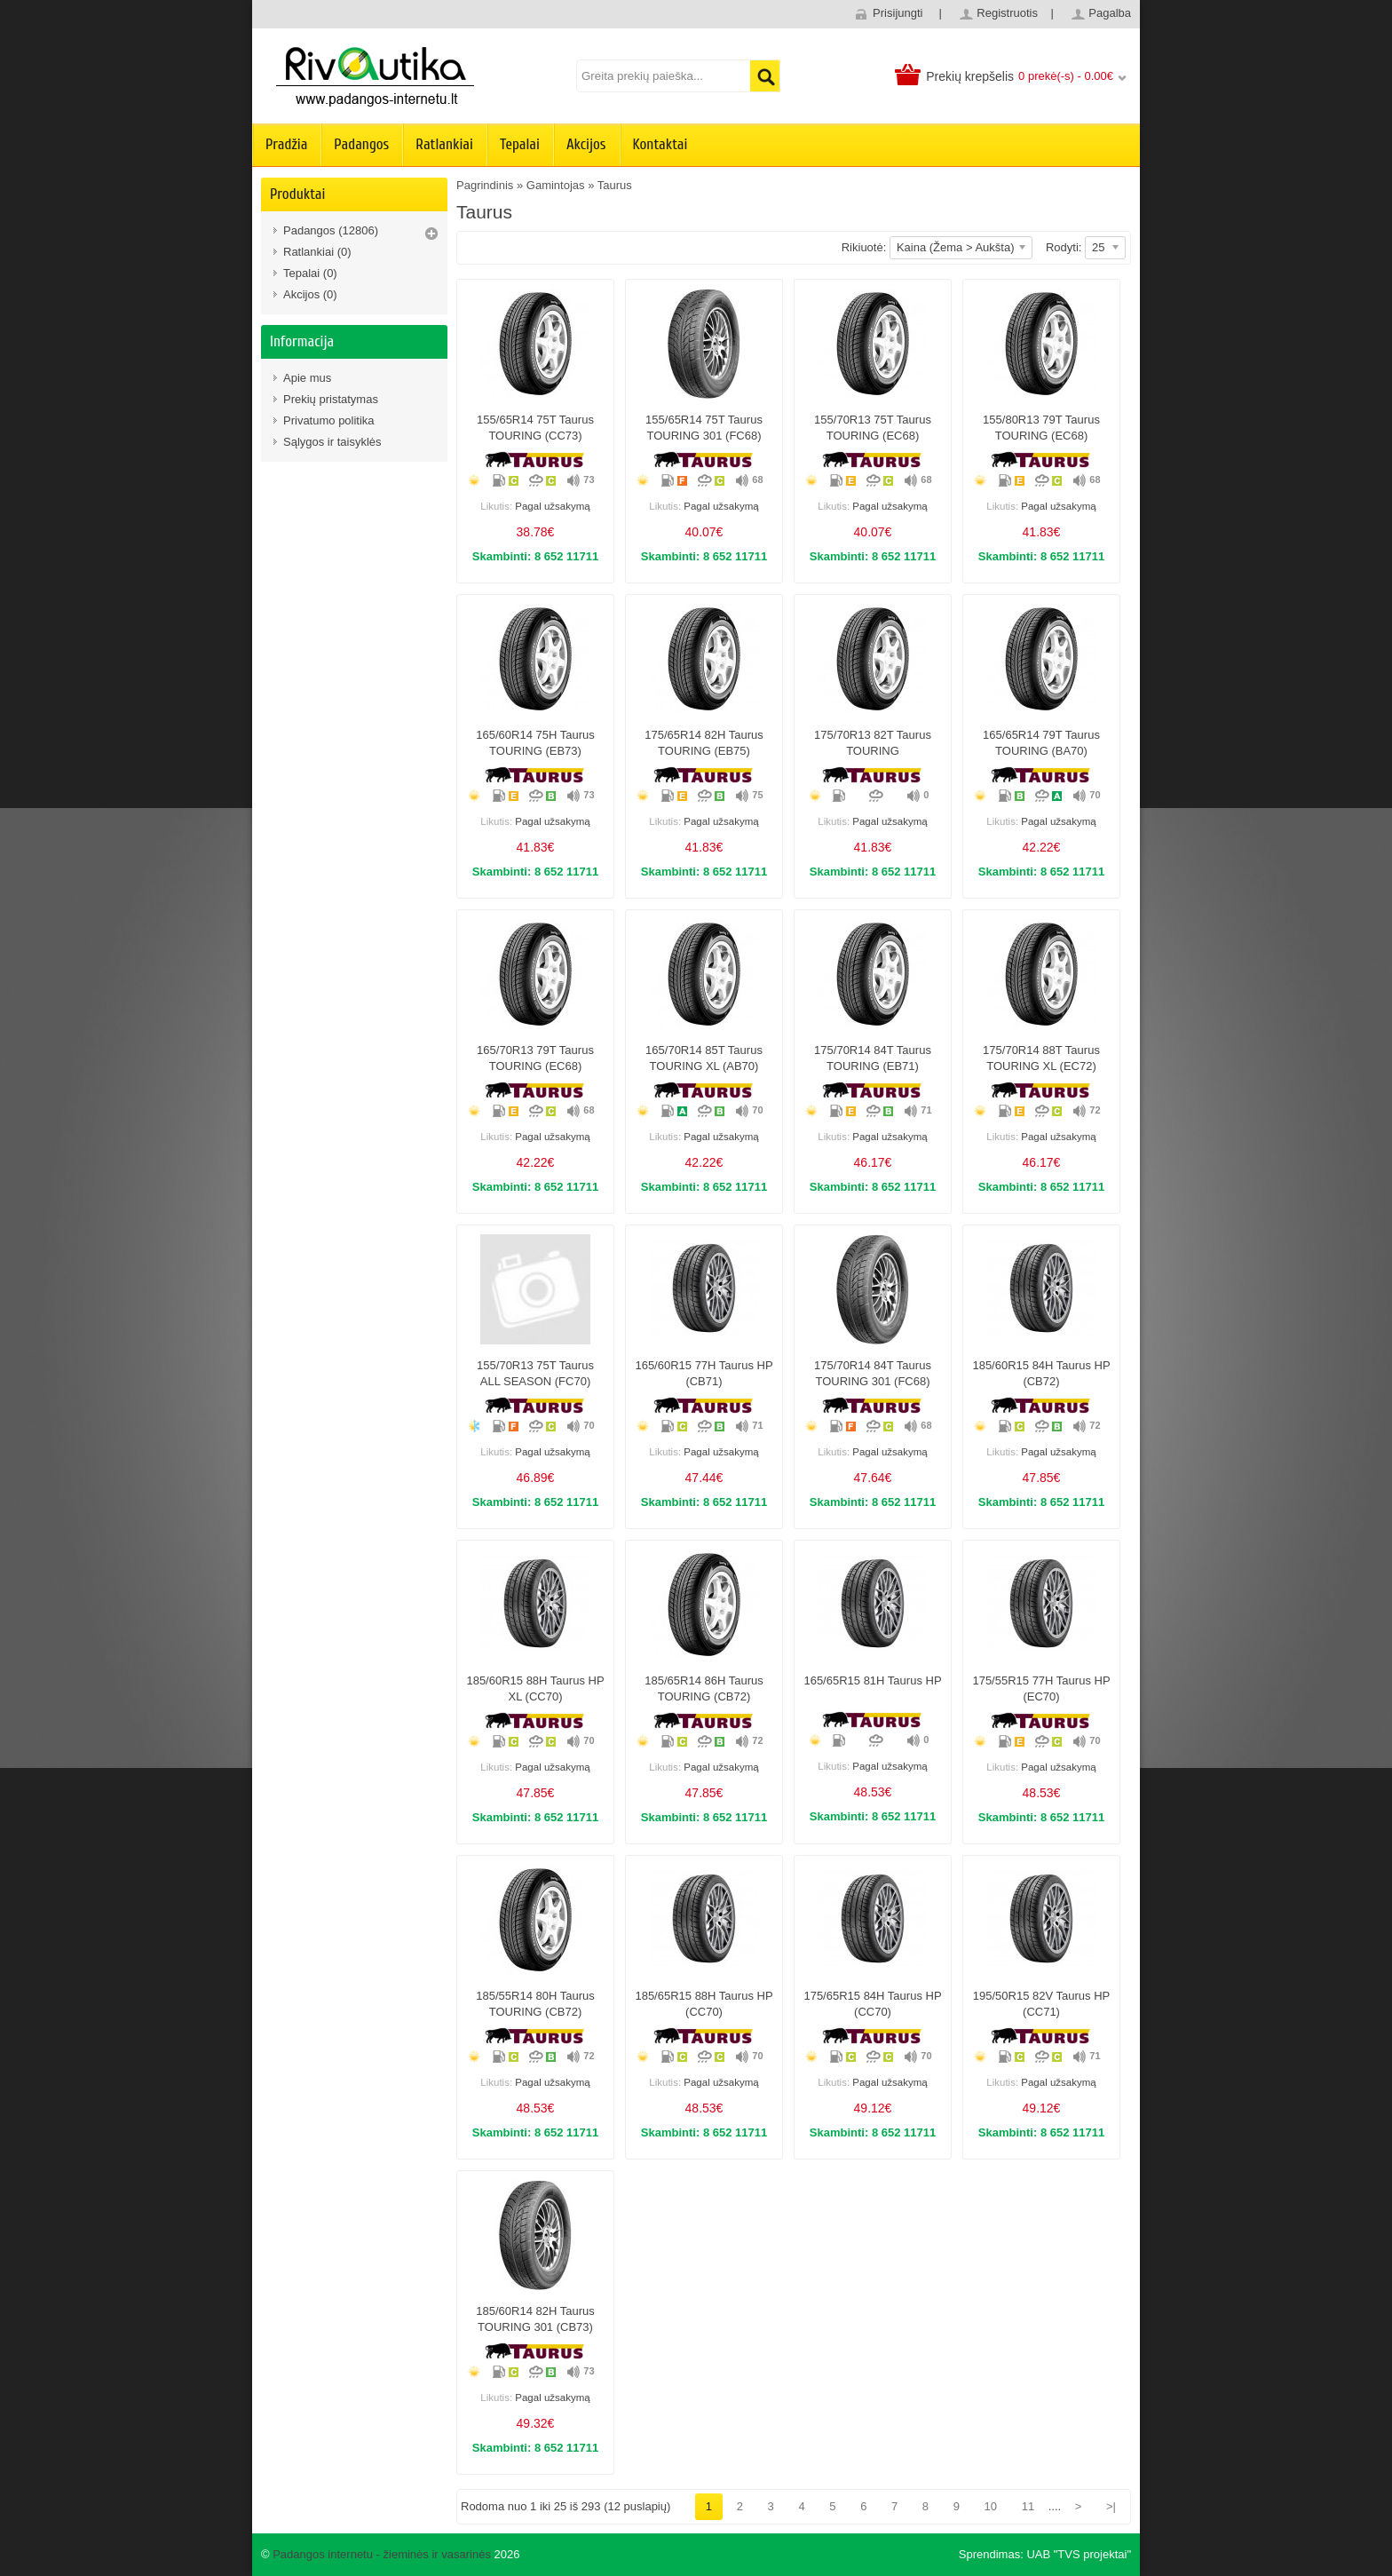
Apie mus (307, 377)
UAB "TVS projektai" (1078, 2554)
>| (1111, 2506)
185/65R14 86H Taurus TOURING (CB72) (704, 1688)
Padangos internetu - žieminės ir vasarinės (382, 2554)
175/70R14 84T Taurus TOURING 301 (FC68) (872, 1373)
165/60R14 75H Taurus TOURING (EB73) (535, 742)
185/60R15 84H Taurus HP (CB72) (1041, 1373)
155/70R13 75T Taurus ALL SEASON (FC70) (535, 1373)
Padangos (361, 144)
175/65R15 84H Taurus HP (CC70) (872, 2003)
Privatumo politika (329, 420)
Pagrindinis (484, 185)
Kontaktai (660, 144)
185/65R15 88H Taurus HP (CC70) (703, 2003)
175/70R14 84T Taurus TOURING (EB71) (872, 1058)
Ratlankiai (444, 144)
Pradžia (286, 144)
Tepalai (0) (310, 273)
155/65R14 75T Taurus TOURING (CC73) (535, 427)
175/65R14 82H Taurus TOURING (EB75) (704, 742)
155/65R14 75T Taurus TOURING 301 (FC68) (704, 427)
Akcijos (586, 144)
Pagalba (1109, 13)
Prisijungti (897, 13)
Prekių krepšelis (970, 76)
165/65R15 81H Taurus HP (872, 1680)
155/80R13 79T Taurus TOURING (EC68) (1041, 427)
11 (1028, 2506)
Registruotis (1007, 13)
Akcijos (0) (310, 294)
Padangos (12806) (330, 230)
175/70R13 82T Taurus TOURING (872, 742)
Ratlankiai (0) (317, 251)
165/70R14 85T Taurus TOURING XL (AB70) (704, 1058)
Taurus (614, 185)
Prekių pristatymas (330, 399)
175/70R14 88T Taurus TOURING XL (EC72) (1041, 1058)
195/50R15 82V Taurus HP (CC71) (1041, 2003)
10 (991, 2506)
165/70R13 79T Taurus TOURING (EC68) (535, 1058)
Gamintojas (555, 185)
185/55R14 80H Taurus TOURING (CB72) (535, 2003)
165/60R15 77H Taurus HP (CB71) (703, 1373)
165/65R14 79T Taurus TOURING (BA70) (1041, 742)
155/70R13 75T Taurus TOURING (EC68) (872, 427)
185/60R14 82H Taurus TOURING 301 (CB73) (535, 2319)
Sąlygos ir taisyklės (332, 441)
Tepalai (520, 144)
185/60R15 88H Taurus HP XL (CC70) (535, 1688)
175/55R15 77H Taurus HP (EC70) (1041, 1688)
